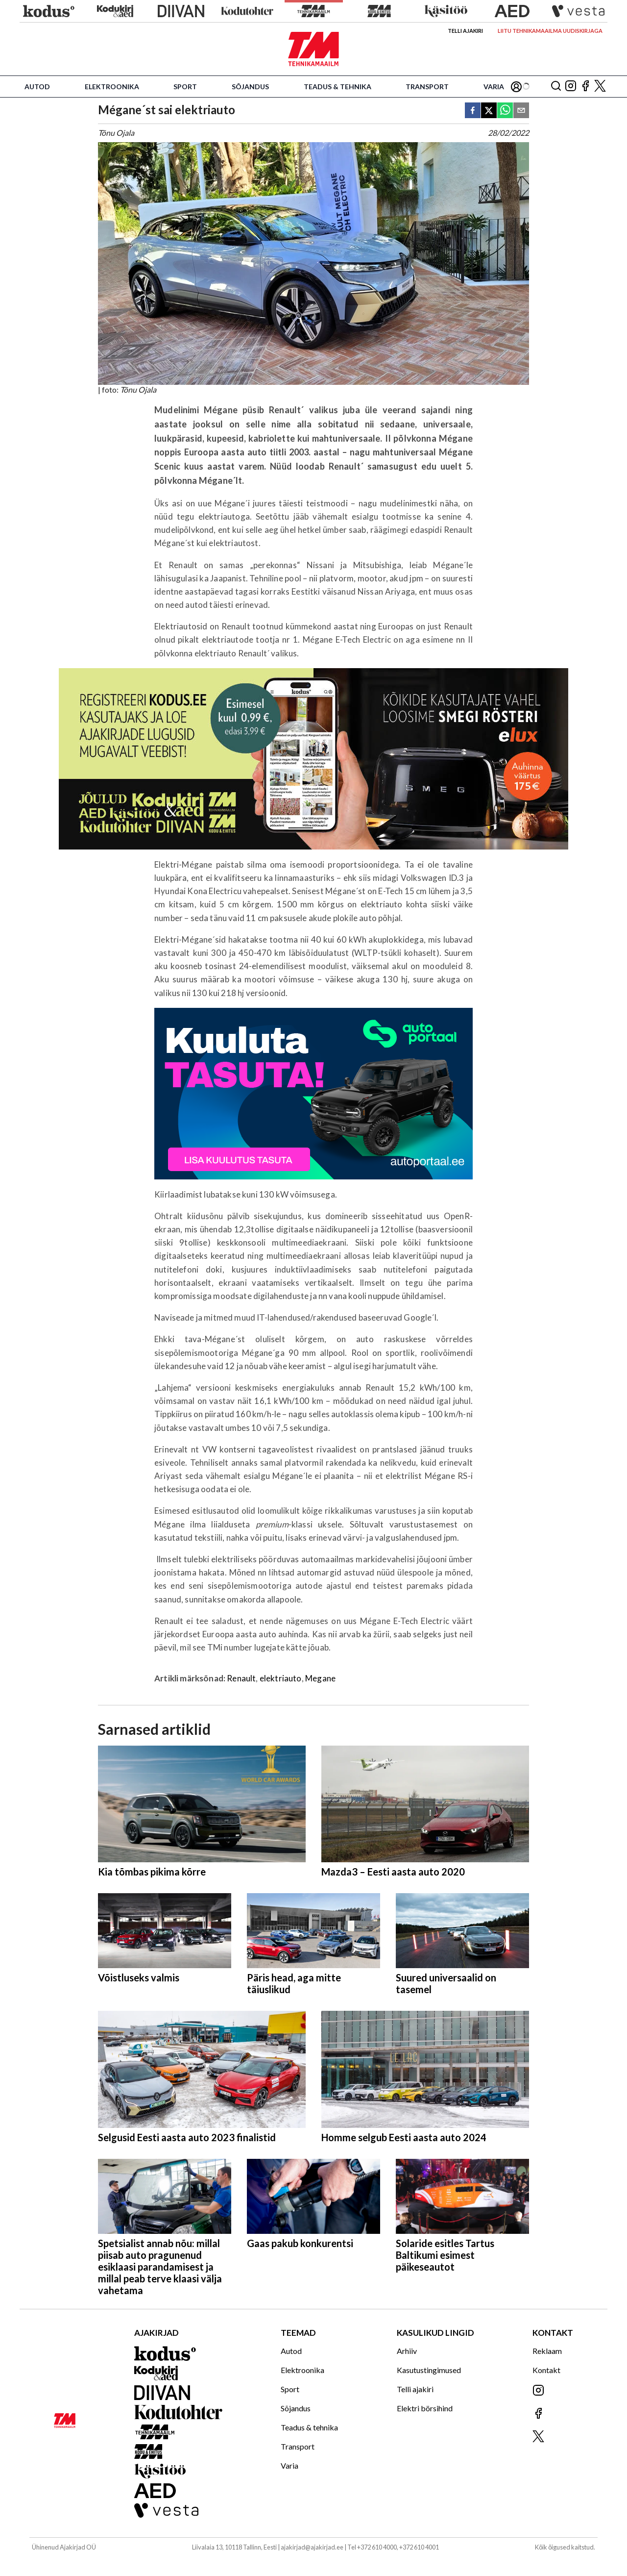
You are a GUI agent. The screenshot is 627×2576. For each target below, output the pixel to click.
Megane (320, 1678)
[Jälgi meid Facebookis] (585, 86)
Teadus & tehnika (337, 86)
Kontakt (546, 2370)
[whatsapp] (505, 111)
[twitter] (489, 111)
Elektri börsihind (425, 2408)
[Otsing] (556, 86)
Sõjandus (250, 86)
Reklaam (547, 2350)
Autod (37, 86)
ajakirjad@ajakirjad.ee (312, 2547)
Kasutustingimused (429, 2370)
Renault (241, 1678)
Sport (185, 86)
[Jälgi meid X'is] (600, 86)
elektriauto (281, 1678)
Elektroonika (112, 86)
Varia (493, 86)
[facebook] (473, 111)
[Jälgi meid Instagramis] (570, 86)
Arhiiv (407, 2350)
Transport (427, 86)
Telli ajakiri (465, 30)
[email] (521, 111)
